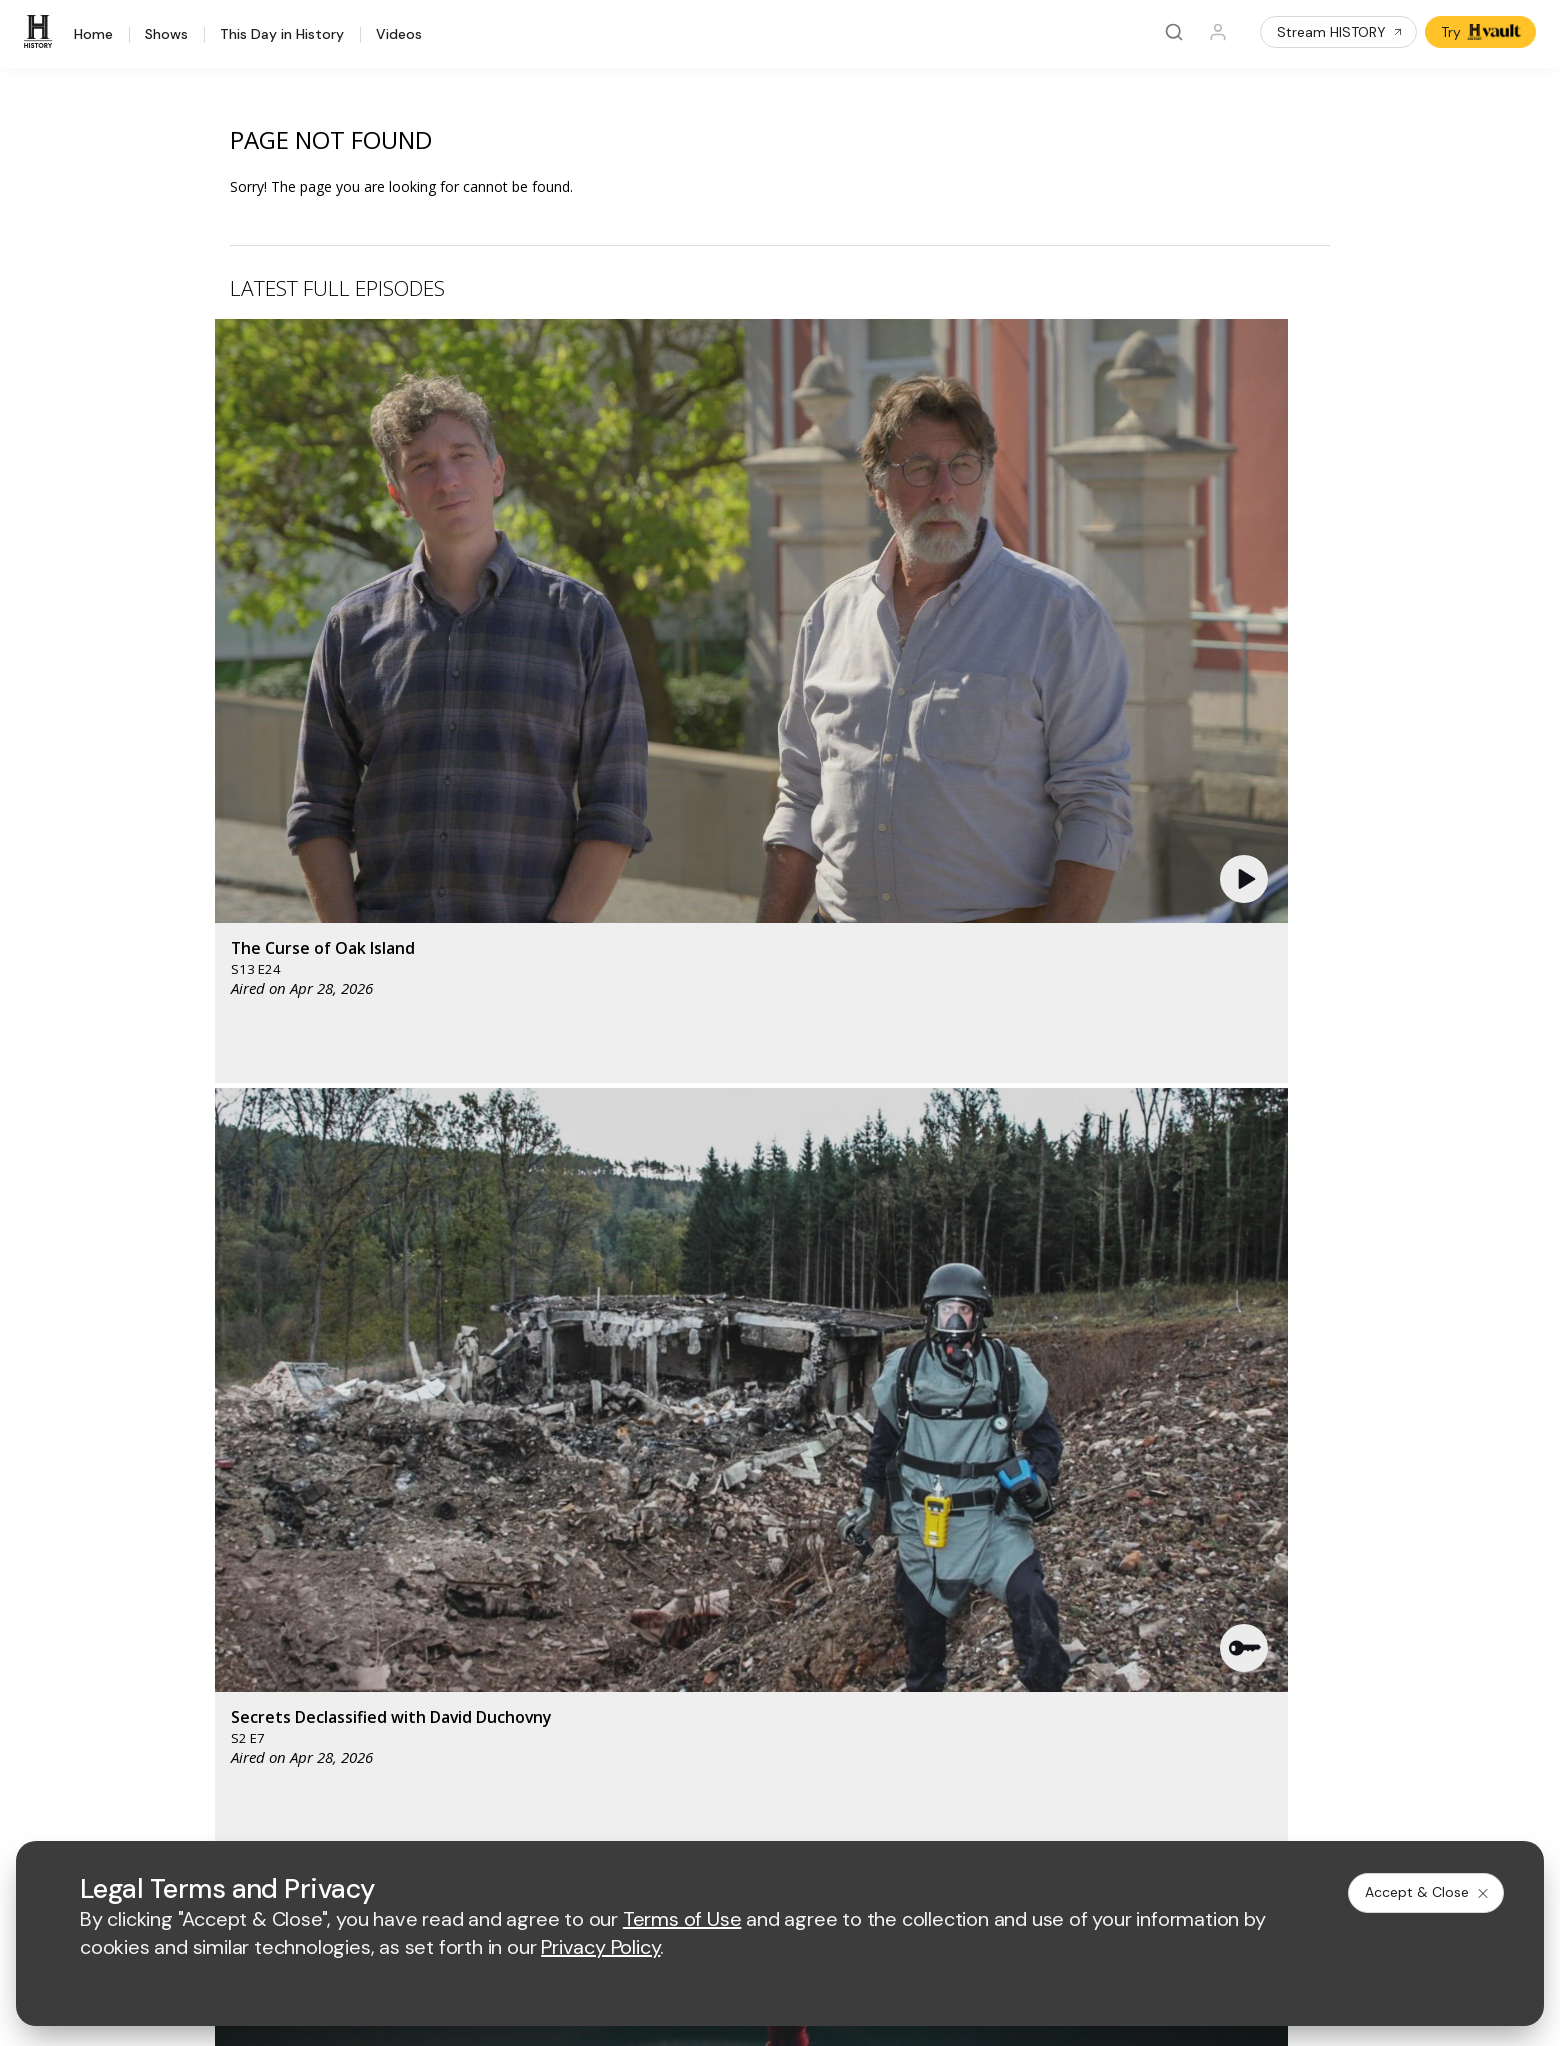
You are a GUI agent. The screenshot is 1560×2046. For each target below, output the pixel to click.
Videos (399, 35)
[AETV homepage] (535, 1410)
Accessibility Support (884, 1595)
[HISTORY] (41, 32)
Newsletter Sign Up (248, 1654)
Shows (166, 35)
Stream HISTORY (1340, 32)
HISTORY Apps (234, 1550)
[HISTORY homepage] (227, 1425)
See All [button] (1283, 1086)
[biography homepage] (615, 1469)
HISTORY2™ (224, 1576)
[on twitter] (250, 1759)
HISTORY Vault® (238, 1524)
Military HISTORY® (245, 1628)
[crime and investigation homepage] (793, 1469)
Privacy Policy (651, 1813)
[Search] (1174, 32)
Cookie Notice (886, 1813)
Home (93, 35)
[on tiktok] (409, 1759)
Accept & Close (1428, 1892)
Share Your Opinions (252, 1680)
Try (1482, 32)
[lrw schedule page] (892, 1469)
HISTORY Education (250, 1498)
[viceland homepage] (993, 1410)
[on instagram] (356, 1759)
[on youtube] (303, 1759)
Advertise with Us (557, 1562)
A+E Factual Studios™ (569, 1595)
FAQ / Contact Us (241, 1706)
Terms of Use (544, 1813)
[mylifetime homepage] (663, 1410)
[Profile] (1218, 32)
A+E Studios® (544, 1627)
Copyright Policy (768, 1813)
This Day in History (282, 35)
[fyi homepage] (882, 1410)
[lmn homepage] (788, 1410)
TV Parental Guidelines (890, 1627)
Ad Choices (988, 1813)
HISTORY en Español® (259, 1602)
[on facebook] (197, 1758)
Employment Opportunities (901, 1562)
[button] (544, 475)
